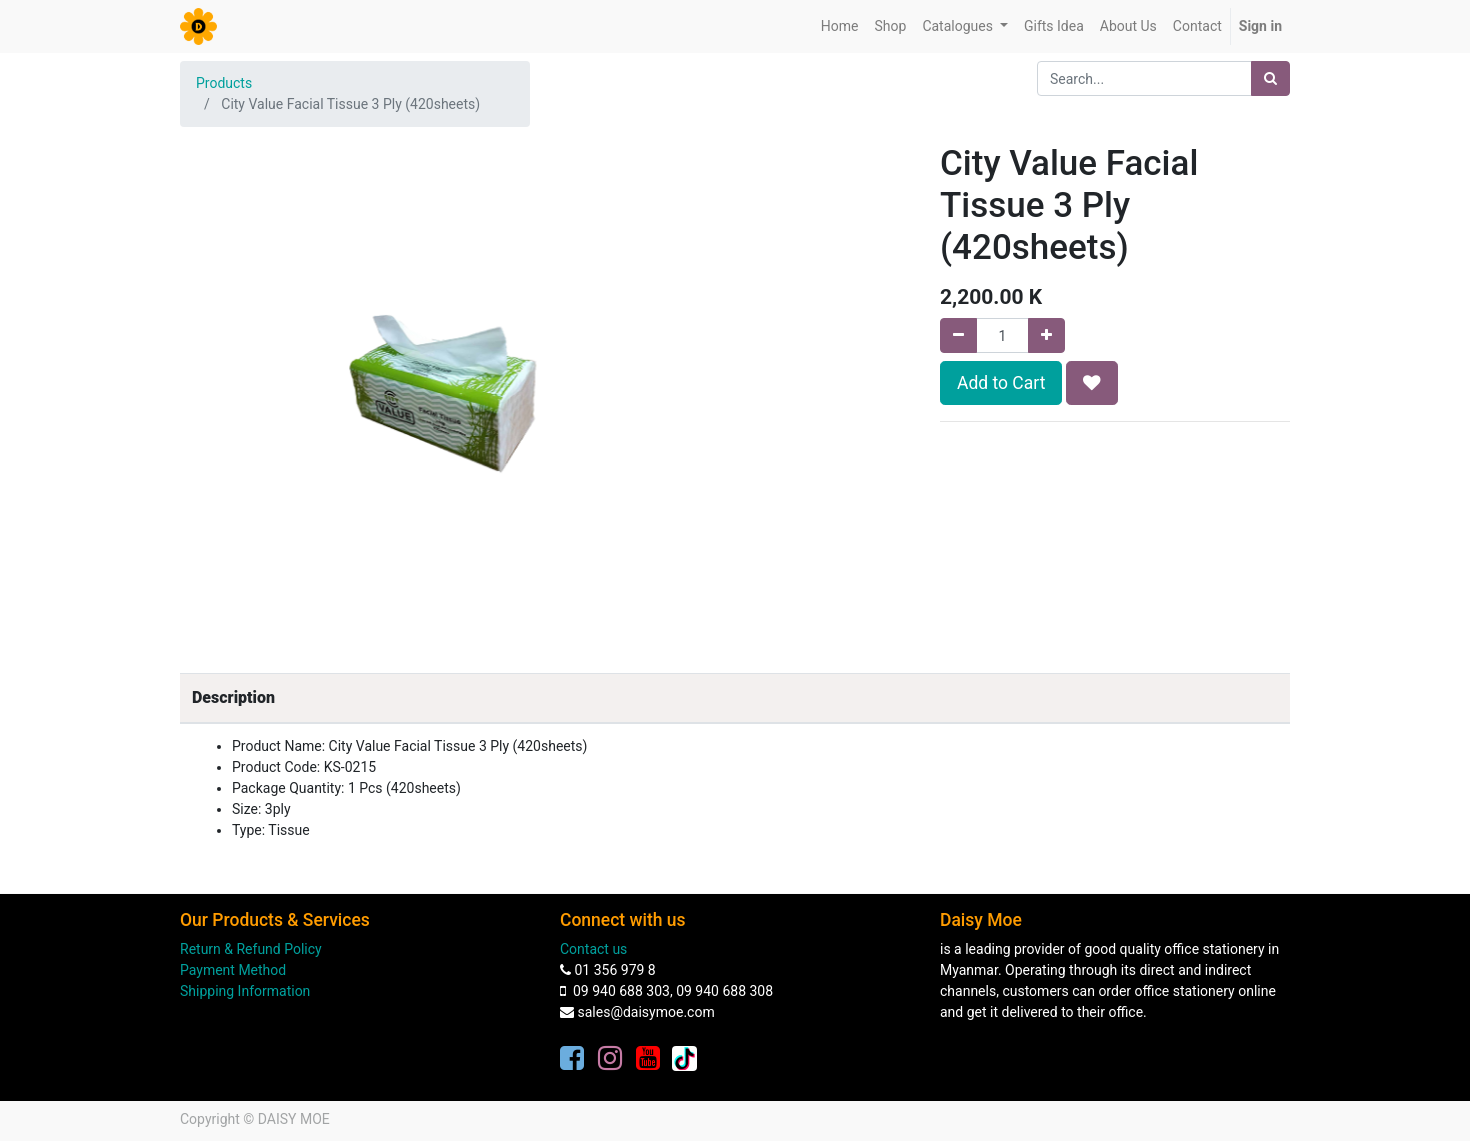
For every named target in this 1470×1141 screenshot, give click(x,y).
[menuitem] (840, 26)
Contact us (593, 949)
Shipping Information (245, 991)
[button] (1092, 383)
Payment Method (233, 970)
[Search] (1270, 78)
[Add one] (1046, 335)
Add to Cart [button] (1001, 383)
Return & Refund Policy (251, 949)
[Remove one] (958, 335)
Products (224, 83)
